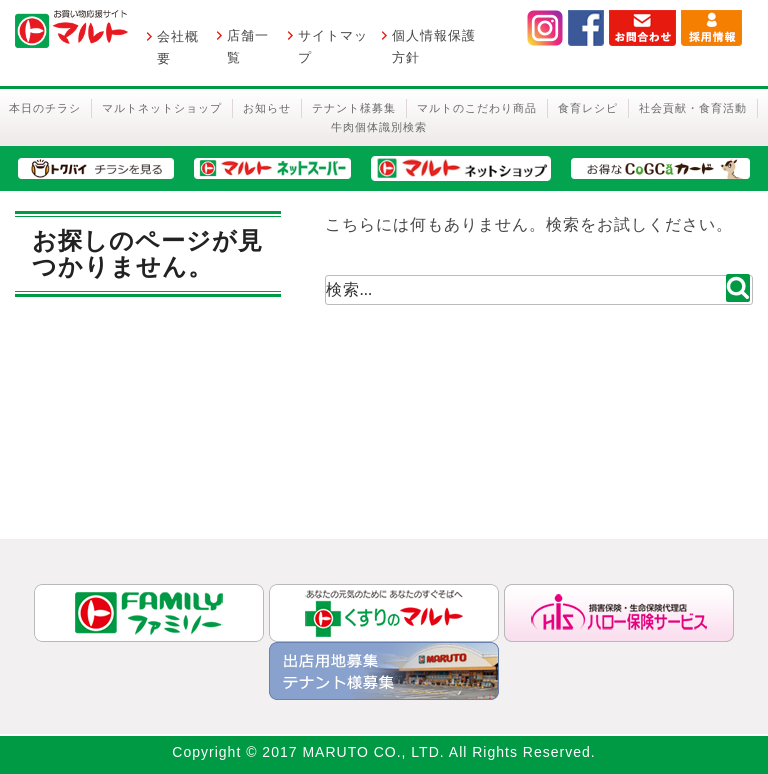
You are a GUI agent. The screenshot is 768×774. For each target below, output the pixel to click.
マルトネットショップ (162, 108)
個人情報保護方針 (434, 46)
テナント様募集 (354, 108)
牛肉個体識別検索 (379, 127)
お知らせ (267, 108)
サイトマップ (333, 46)
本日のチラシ (45, 108)
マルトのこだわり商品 (477, 108)
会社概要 (178, 47)
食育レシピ (588, 108)
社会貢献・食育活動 (693, 108)
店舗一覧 (248, 46)
